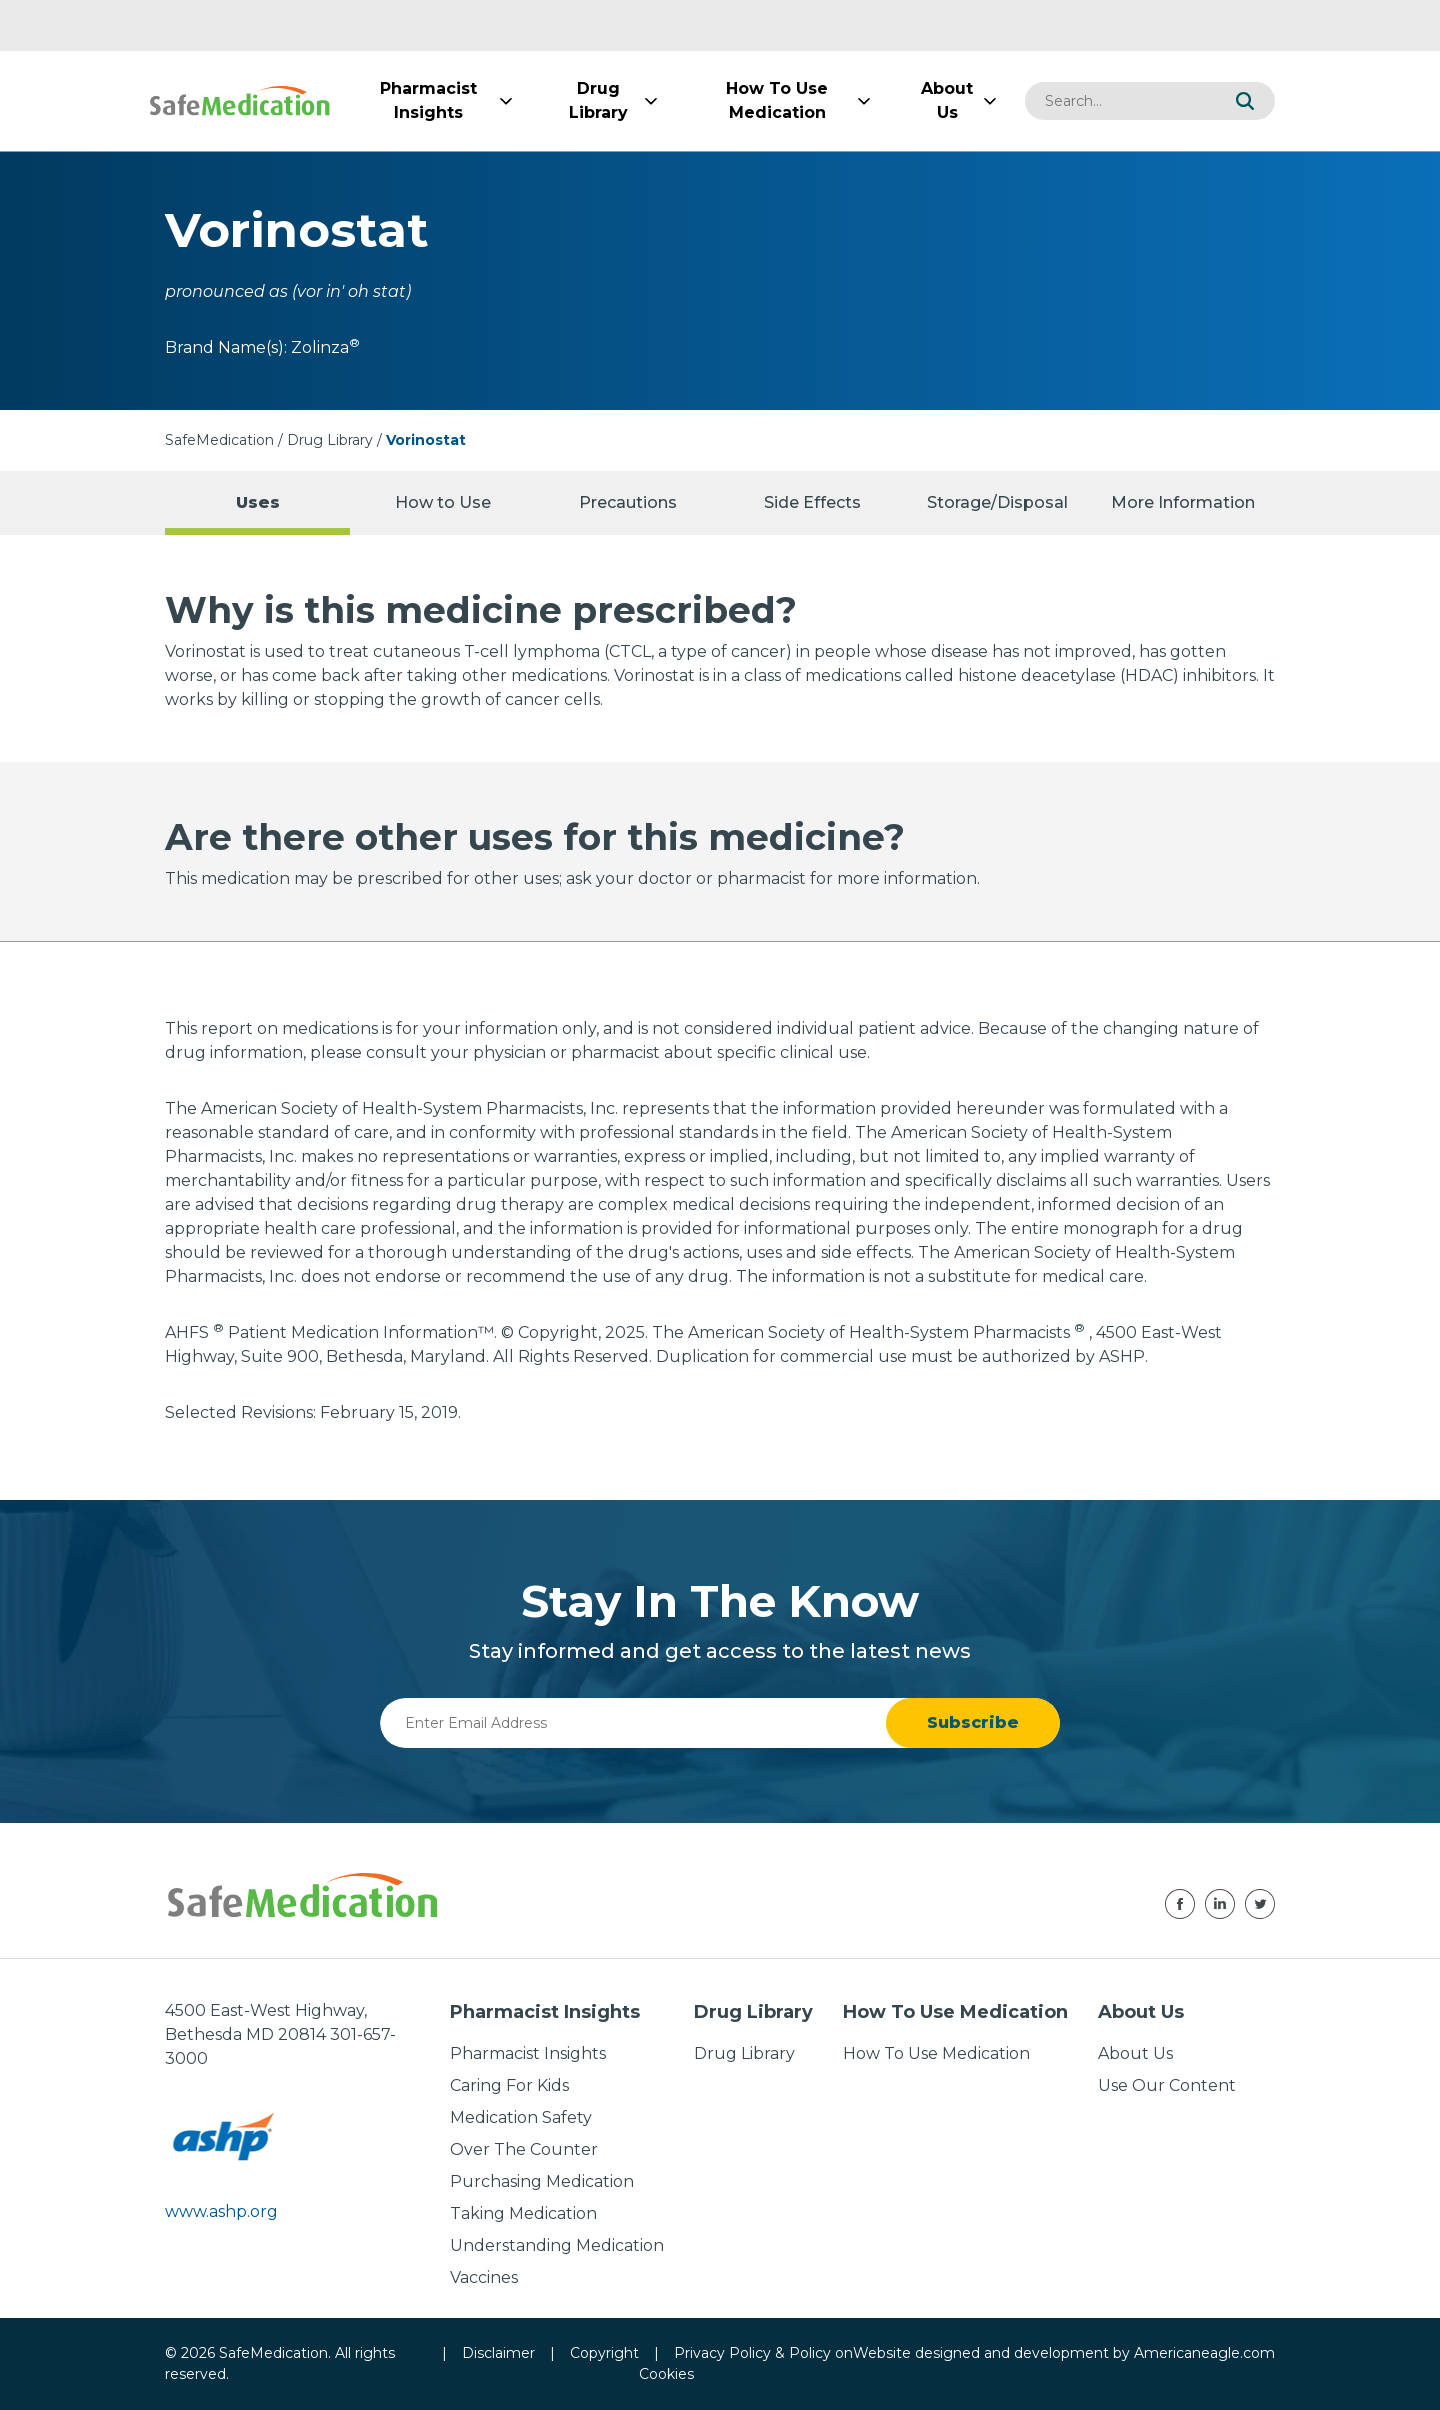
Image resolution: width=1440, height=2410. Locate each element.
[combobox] (1120, 101)
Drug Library (330, 440)
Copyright (604, 2353)
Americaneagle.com (1204, 2353)
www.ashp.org (221, 2211)
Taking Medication (523, 2213)
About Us (1135, 2053)
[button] (1245, 101)
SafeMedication (219, 440)
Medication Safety (521, 2117)
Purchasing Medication (542, 2181)
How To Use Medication (936, 2053)
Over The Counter (524, 2149)
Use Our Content (1167, 2085)
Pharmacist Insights (528, 2053)
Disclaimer (498, 2353)
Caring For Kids (509, 2085)
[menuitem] (428, 101)
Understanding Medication (557, 2245)
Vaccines (484, 2277)
